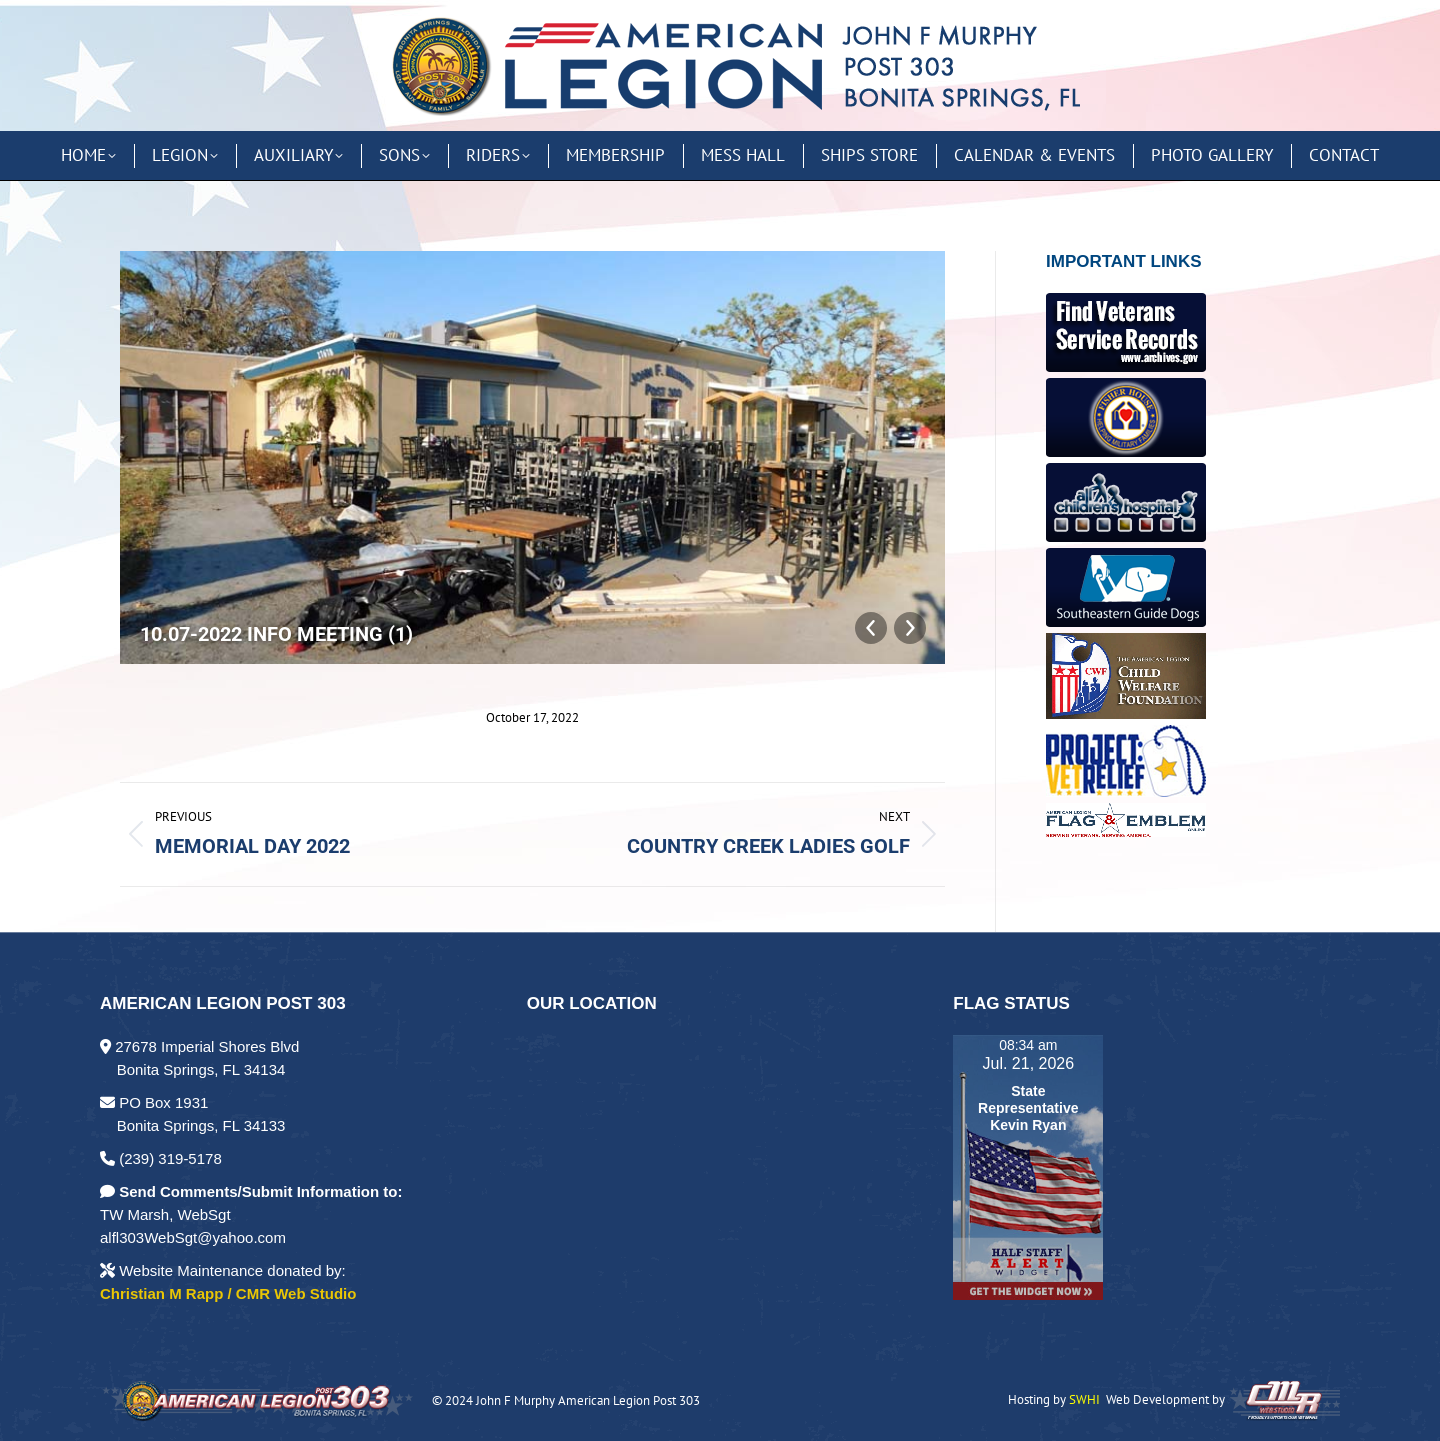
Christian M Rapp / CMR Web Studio (228, 1293)
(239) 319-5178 (161, 1158)
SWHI (1084, 1399)
